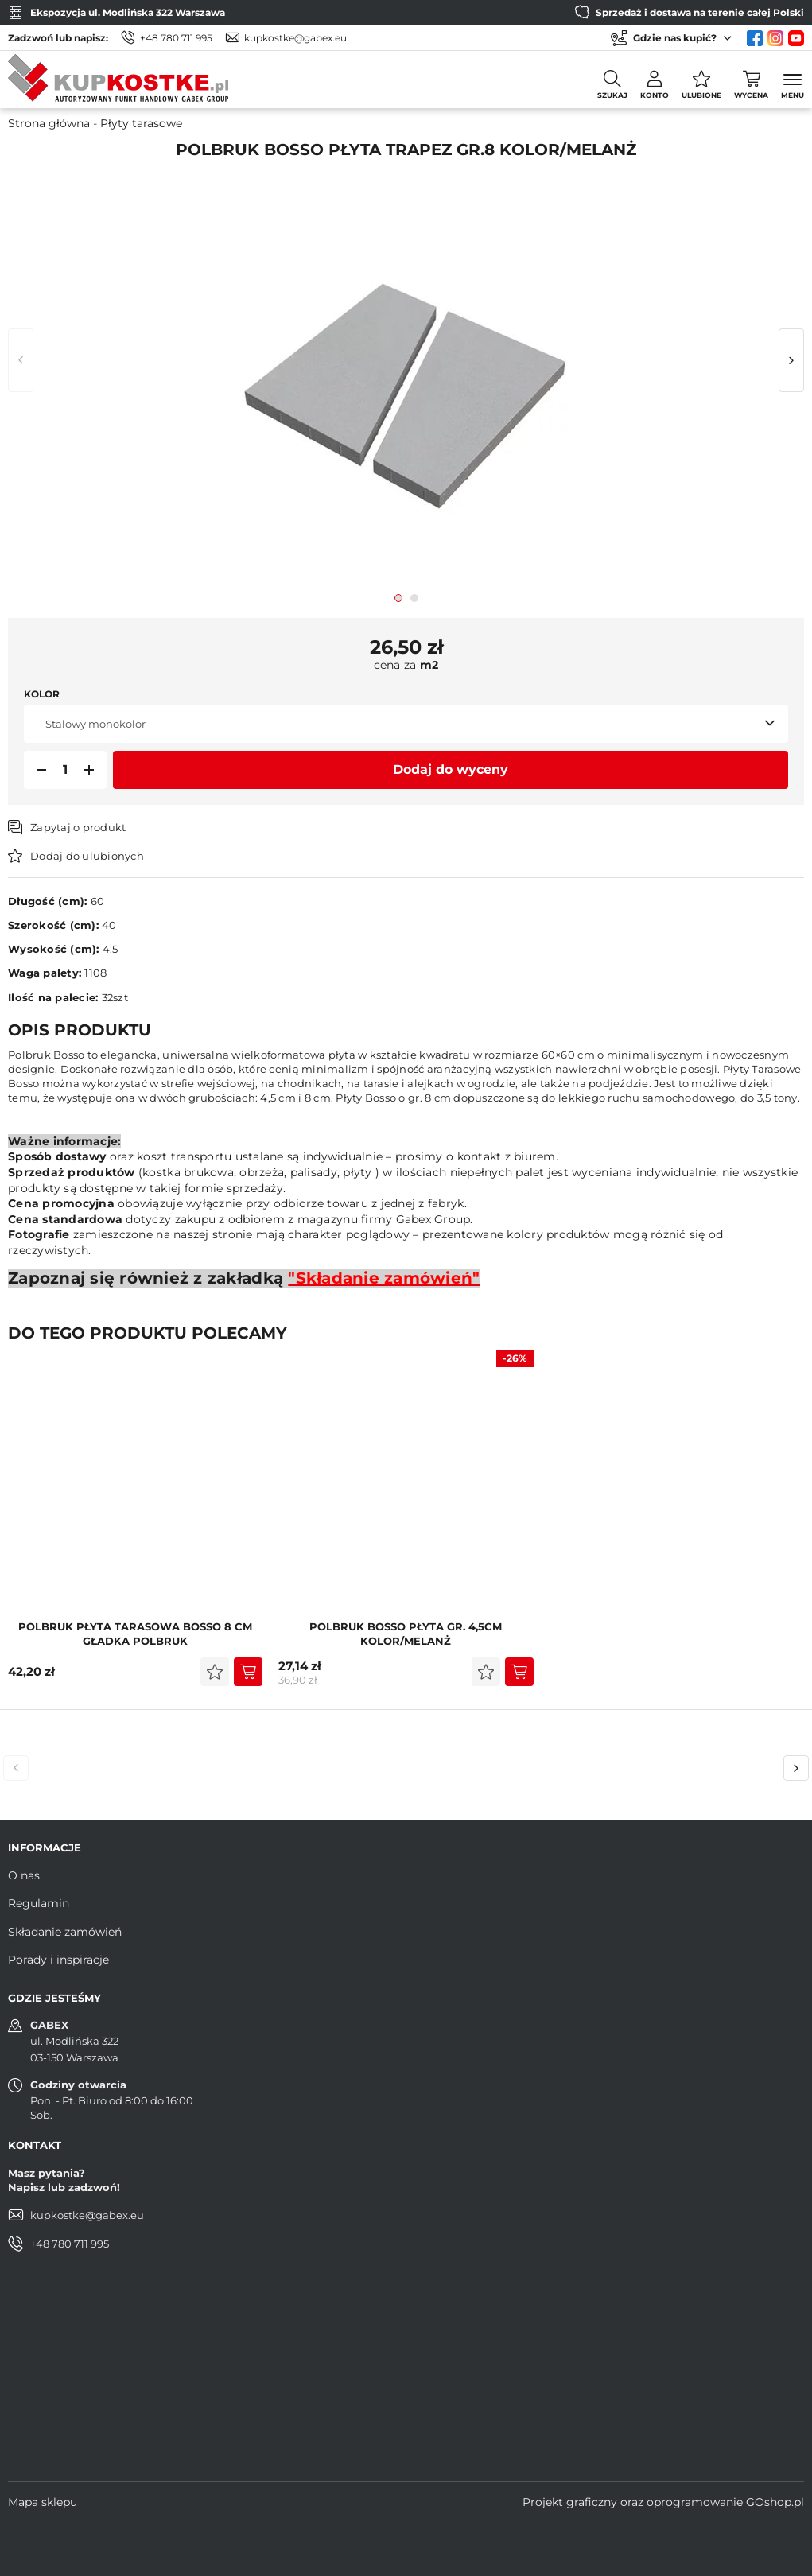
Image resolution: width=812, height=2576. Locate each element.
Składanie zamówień (65, 1932)
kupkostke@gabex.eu (295, 38)
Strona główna (49, 123)
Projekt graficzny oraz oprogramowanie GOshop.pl (663, 2502)
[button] (36, 770)
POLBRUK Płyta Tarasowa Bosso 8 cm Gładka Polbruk (135, 1633)
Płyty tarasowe (141, 123)
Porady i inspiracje (58, 1959)
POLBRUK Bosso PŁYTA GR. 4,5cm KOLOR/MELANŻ (405, 1633)
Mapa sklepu (42, 2502)
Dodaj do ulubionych (87, 855)
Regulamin (38, 1903)
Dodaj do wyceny (450, 769)
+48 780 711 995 (176, 38)
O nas (24, 1875)
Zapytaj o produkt (78, 827)
